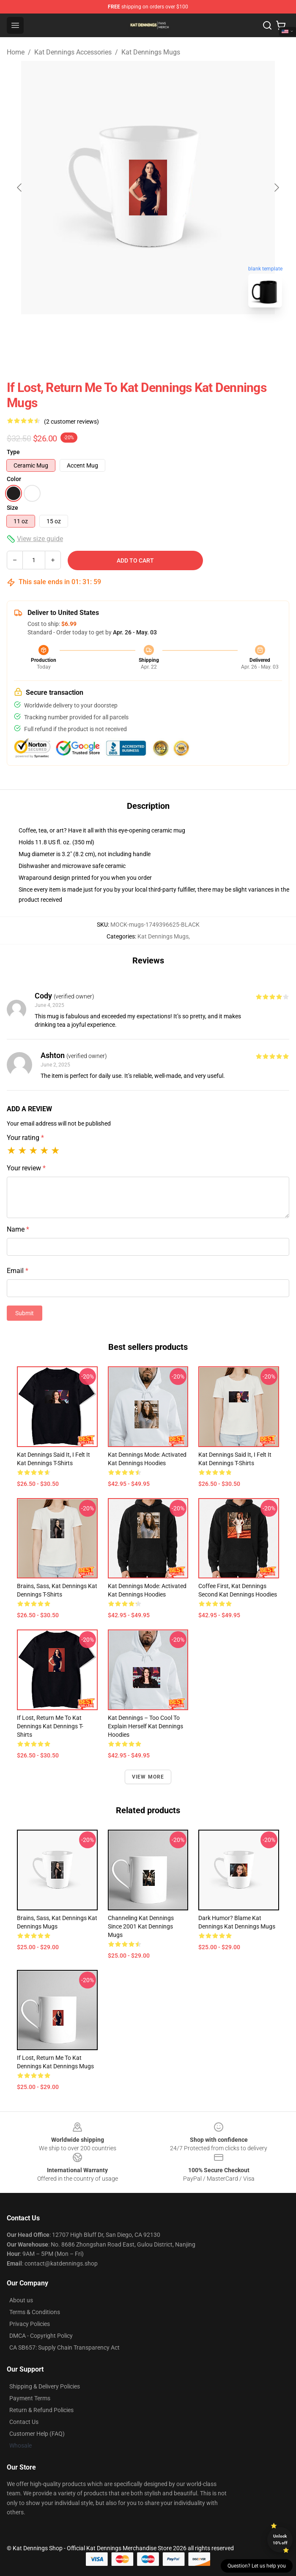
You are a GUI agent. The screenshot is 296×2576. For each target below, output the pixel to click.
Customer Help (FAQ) (37, 2433)
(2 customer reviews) (71, 421)
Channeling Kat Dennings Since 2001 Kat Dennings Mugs (141, 1926)
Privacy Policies (29, 2323)
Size (12, 507)
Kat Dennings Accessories (73, 52)
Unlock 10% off (280, 2539)
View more (148, 1777)
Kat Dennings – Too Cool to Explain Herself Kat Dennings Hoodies (145, 1726)
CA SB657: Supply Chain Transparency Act (64, 2347)
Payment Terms (29, 2398)
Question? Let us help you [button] (256, 2566)
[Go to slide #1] (126, 333)
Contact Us (23, 2421)
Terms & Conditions (34, 2312)
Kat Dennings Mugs (150, 52)
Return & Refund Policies (41, 2410)
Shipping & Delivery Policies (44, 2386)
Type (13, 452)
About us (21, 2300)
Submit (24, 1313)
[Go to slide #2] (170, 333)
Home (16, 52)
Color (14, 479)
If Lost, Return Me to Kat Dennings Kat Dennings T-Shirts (50, 1726)
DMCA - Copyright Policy (41, 2335)
